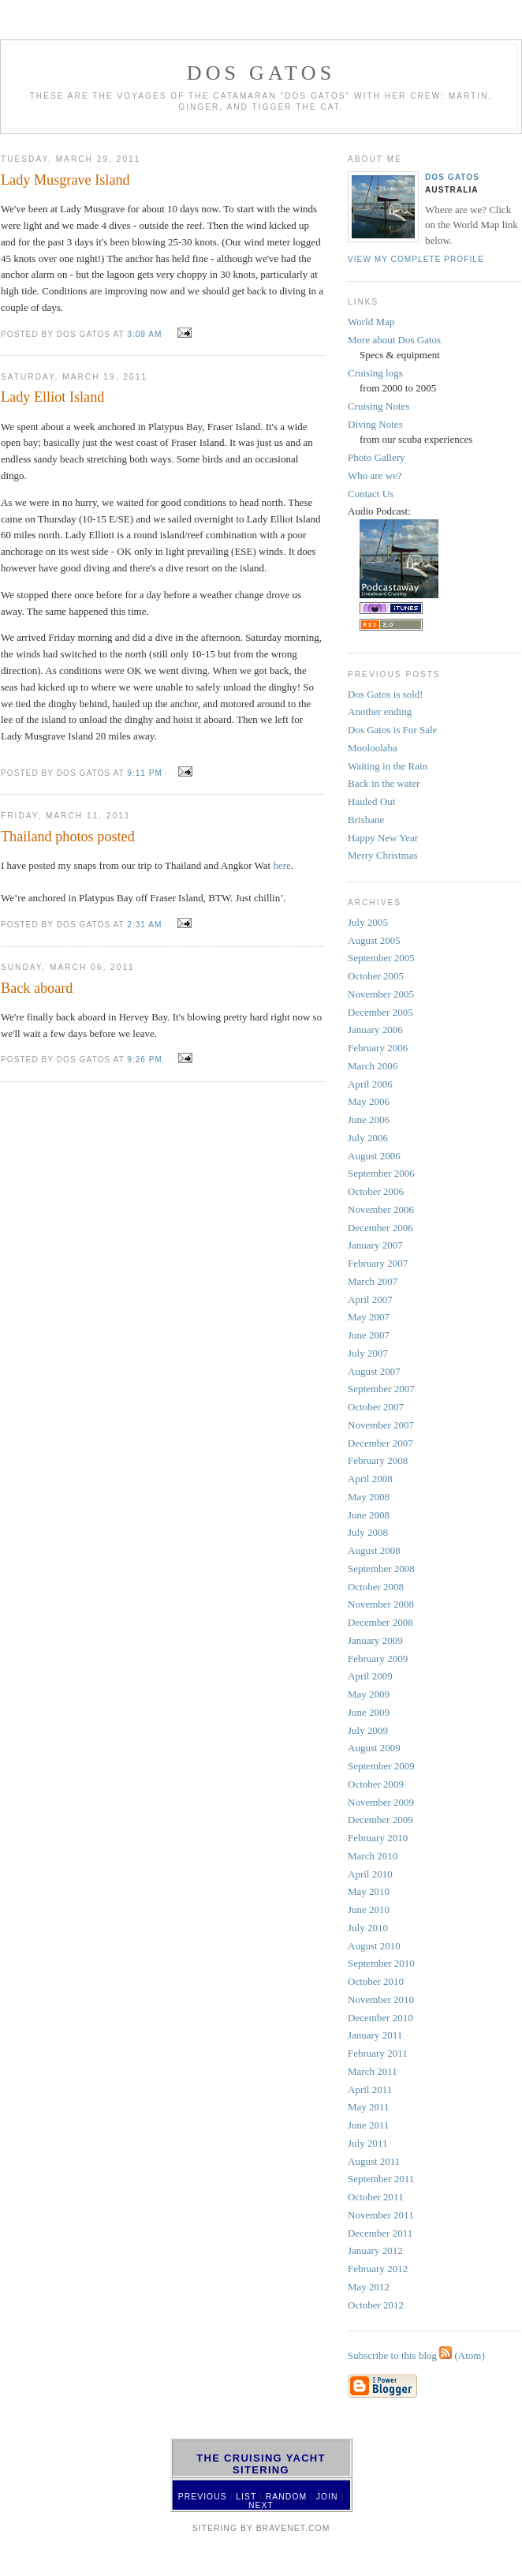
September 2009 (381, 1766)
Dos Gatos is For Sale (392, 730)
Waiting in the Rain (387, 766)
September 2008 (381, 1568)
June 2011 (369, 2125)
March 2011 (372, 2071)
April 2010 (370, 1874)
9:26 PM (144, 1059)
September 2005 (381, 958)
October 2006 (376, 1191)
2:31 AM (144, 924)
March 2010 (372, 1856)
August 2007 (374, 1371)
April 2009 (370, 1676)
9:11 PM (144, 773)
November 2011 (381, 2215)
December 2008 (380, 1622)
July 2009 (368, 1730)
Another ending (380, 711)
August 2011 (374, 2161)
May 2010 (369, 1891)
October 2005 (376, 976)
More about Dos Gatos (394, 340)
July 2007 (368, 1353)
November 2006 (381, 1209)
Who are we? (375, 475)
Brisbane (366, 820)
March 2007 (372, 1281)
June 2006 (369, 1119)
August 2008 (374, 1550)
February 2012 (378, 2269)
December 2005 (380, 1012)
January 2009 (375, 1640)
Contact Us (370, 494)
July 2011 (367, 2143)
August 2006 (374, 1156)
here (281, 865)
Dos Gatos (452, 177)
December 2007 (380, 1443)
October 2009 (376, 1784)
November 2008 (381, 1604)
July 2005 (368, 922)
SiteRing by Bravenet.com (261, 2528)
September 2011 (381, 2179)
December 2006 (380, 1228)
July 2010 (368, 1928)
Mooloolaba (372, 748)
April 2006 (370, 1084)
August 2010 (374, 1946)
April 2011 (370, 2089)
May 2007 (369, 1317)
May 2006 (369, 1101)
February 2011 (378, 2053)
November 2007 (381, 1425)
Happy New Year (383, 838)
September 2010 (381, 1963)
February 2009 (378, 1658)
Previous (202, 2496)
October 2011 (376, 2197)
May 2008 (369, 1497)
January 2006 (375, 1029)
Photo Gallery (376, 457)
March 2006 (372, 1066)
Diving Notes (375, 424)
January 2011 (375, 2035)
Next (261, 2505)
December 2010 (380, 2018)
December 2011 (380, 2233)
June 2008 (369, 1515)
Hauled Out (371, 801)
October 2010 (376, 1981)
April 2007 (370, 1299)
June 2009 (369, 1712)
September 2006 (381, 1173)
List (246, 2496)
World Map (371, 322)
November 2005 (381, 994)
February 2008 (378, 1460)
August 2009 (374, 1748)
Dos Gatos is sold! (385, 694)
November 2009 (381, 1802)
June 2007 (369, 1335)
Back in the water (383, 783)
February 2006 (378, 1048)
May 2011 (369, 2107)
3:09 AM (144, 334)
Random (286, 2496)
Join (327, 2496)
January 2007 (375, 1245)
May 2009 (369, 1694)
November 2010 (381, 1999)
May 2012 (369, 2287)
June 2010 (369, 1909)
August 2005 (374, 940)
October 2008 (376, 1587)
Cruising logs (375, 373)
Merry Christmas (382, 855)
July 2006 (368, 1138)
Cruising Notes (378, 406)
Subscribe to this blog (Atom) (416, 2355)
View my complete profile (416, 259)
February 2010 (378, 1838)
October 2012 (376, 2305)
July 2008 (368, 1532)
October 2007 (376, 1407)
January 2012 (375, 2250)
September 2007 (381, 1389)
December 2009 (380, 1819)
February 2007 (378, 1263)
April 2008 (370, 1479)
